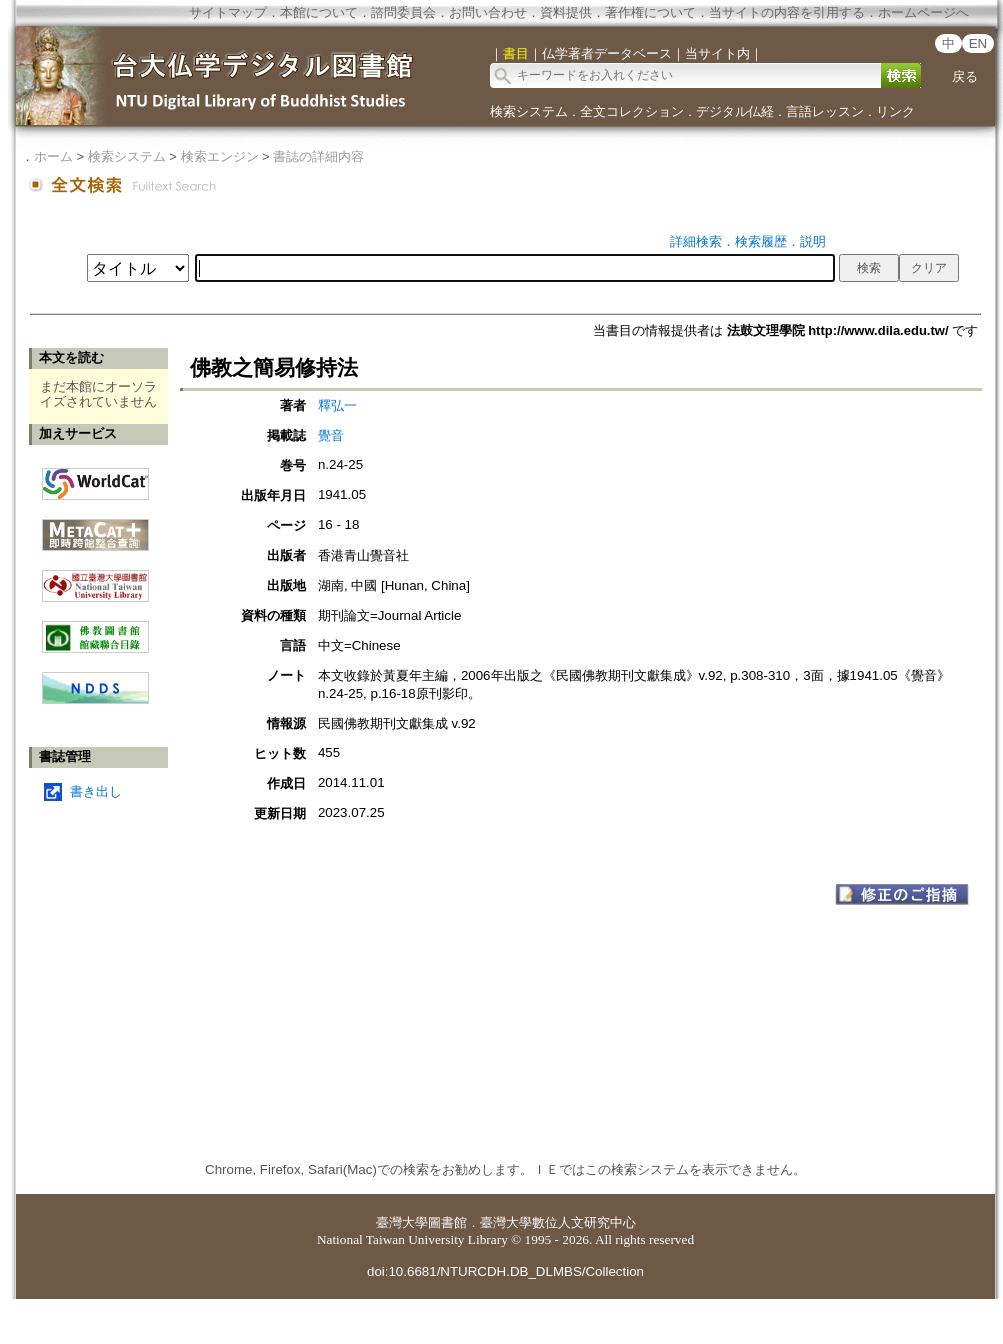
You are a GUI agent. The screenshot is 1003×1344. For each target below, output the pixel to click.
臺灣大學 (402, 1222)
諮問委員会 (403, 12)
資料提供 (566, 12)
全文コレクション (632, 111)
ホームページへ (923, 12)
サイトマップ (228, 12)
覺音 (331, 435)
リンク (895, 111)
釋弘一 (337, 405)
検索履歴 (761, 241)
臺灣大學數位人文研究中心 (558, 1222)
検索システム (529, 111)
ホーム (53, 156)
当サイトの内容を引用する (787, 12)
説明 (813, 241)
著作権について (650, 12)
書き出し (96, 791)
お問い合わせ (488, 12)
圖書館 (447, 1222)
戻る (965, 76)
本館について (319, 12)
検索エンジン (220, 156)
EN (978, 43)
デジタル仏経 (735, 111)
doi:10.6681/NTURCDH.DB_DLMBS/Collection (505, 1271)
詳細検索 (696, 241)
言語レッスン (825, 111)
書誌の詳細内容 (318, 156)
